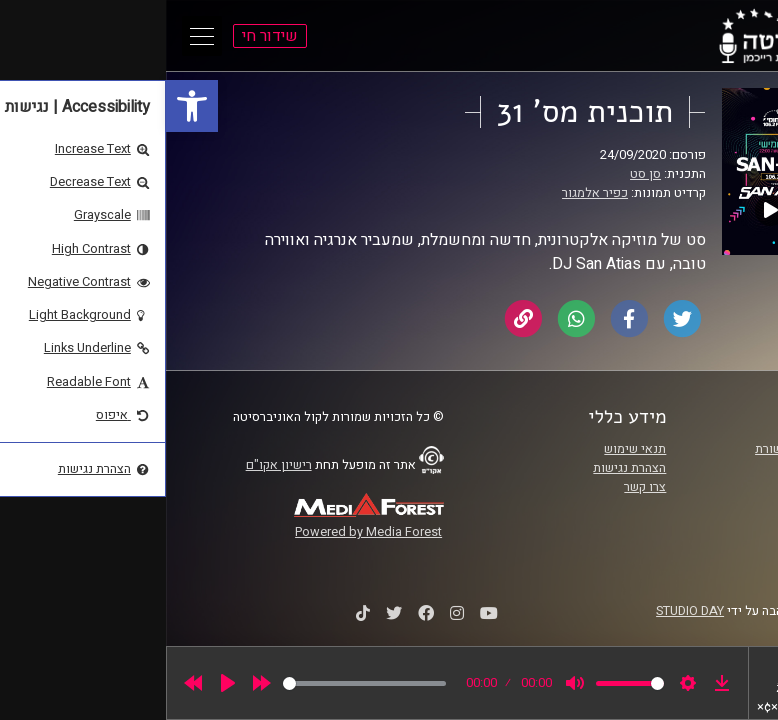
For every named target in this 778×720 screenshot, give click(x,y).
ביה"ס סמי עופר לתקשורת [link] (656, 449)
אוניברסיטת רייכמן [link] (674, 468)
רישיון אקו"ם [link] (113, 465)
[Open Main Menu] (36, 36)
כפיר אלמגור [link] (429, 193)
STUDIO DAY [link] (524, 611)
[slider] (198, 683)
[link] (26, 106)
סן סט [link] (479, 174)
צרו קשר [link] (479, 487)
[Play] (62, 683)
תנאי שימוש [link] (469, 449)
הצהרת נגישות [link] (463, 468)
